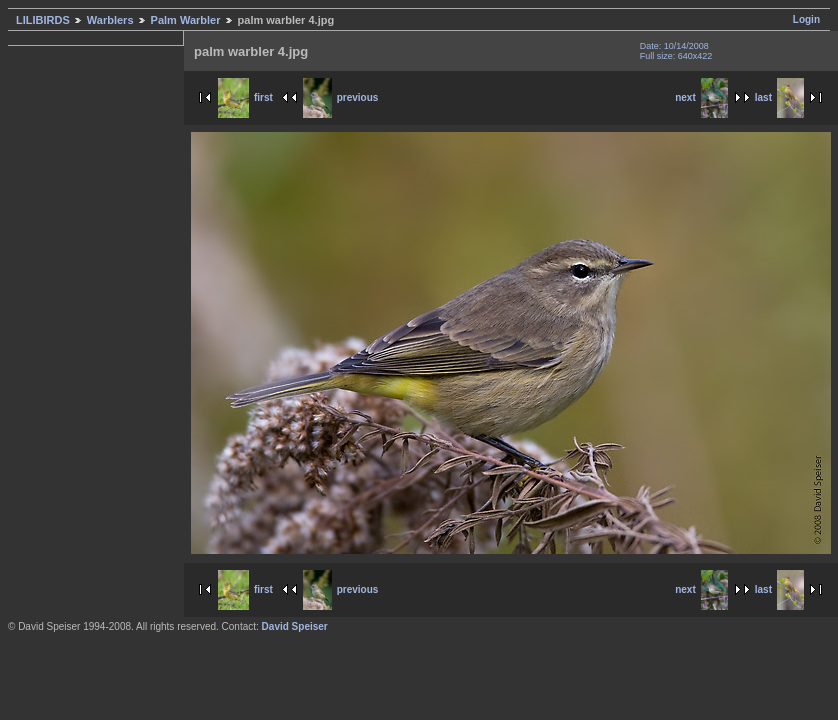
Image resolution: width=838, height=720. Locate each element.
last (779, 97)
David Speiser (295, 626)
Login (806, 19)
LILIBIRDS (43, 20)
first (245, 97)
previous (341, 97)
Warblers (110, 20)
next (701, 97)
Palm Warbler (186, 20)
